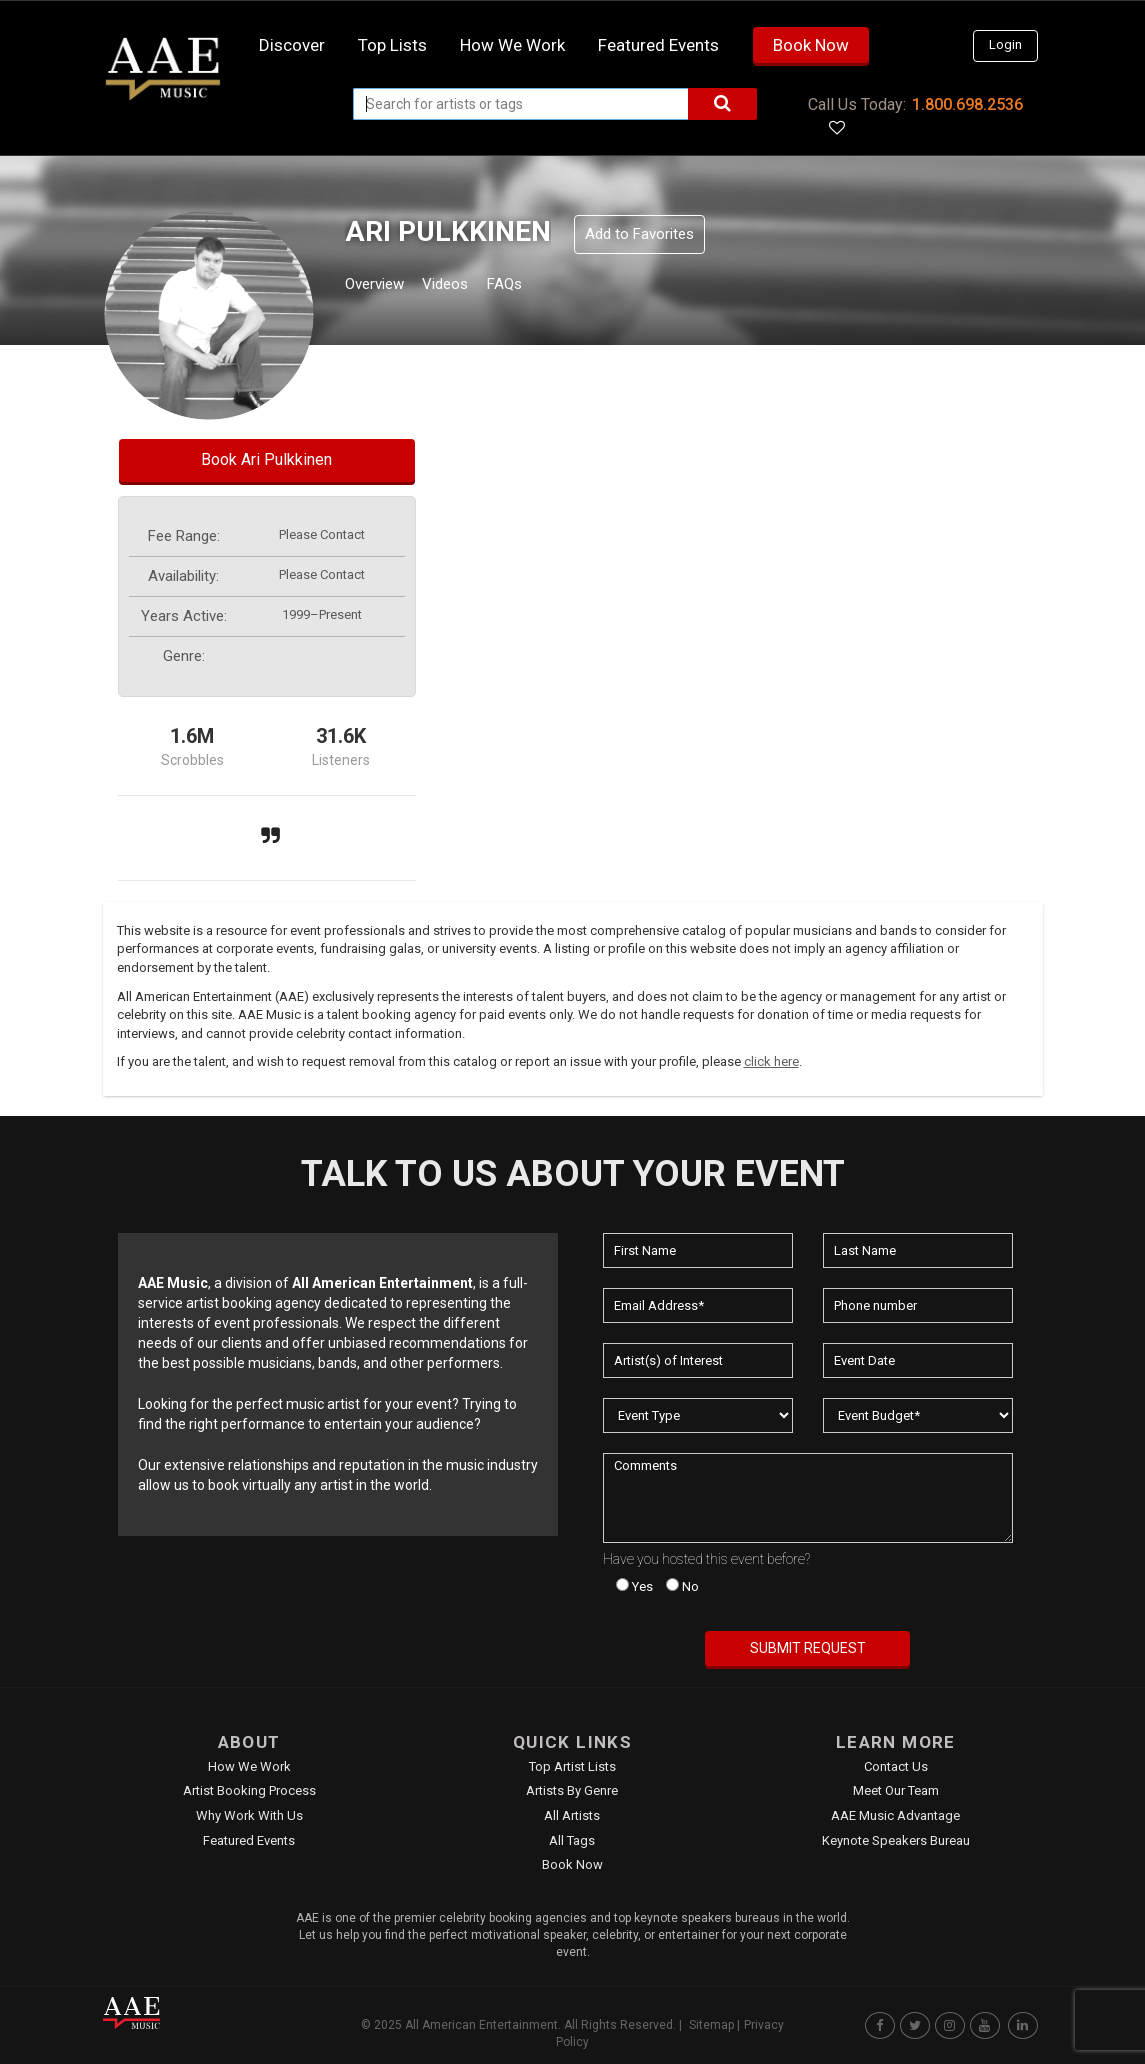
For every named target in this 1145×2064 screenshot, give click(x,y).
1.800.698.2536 (967, 104)
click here (771, 1061)
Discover (292, 45)
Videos (469, 286)
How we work (512, 45)
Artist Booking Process (249, 1790)
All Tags (572, 1840)
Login (1005, 44)
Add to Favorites (639, 234)
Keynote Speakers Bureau (896, 1840)
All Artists (572, 1815)
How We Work (249, 1766)
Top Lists (392, 45)
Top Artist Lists (572, 1766)
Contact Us (896, 1766)
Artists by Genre (572, 1790)
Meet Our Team (896, 1790)
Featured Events (658, 45)
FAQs (540, 286)
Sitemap (711, 2025)
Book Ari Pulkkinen (266, 459)
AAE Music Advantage (895, 1815)
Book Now (811, 45)
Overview (382, 286)
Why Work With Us (249, 1815)
